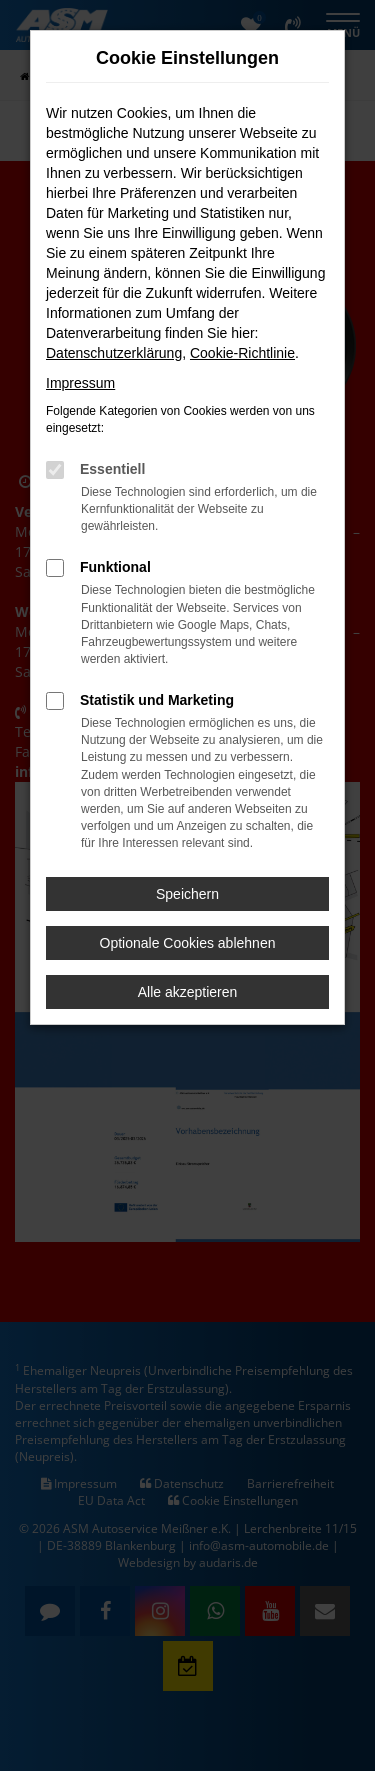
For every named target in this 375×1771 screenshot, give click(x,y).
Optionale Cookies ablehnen (188, 943)
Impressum (80, 383)
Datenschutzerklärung (114, 353)
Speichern (187, 894)
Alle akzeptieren (188, 992)
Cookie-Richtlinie (242, 353)
